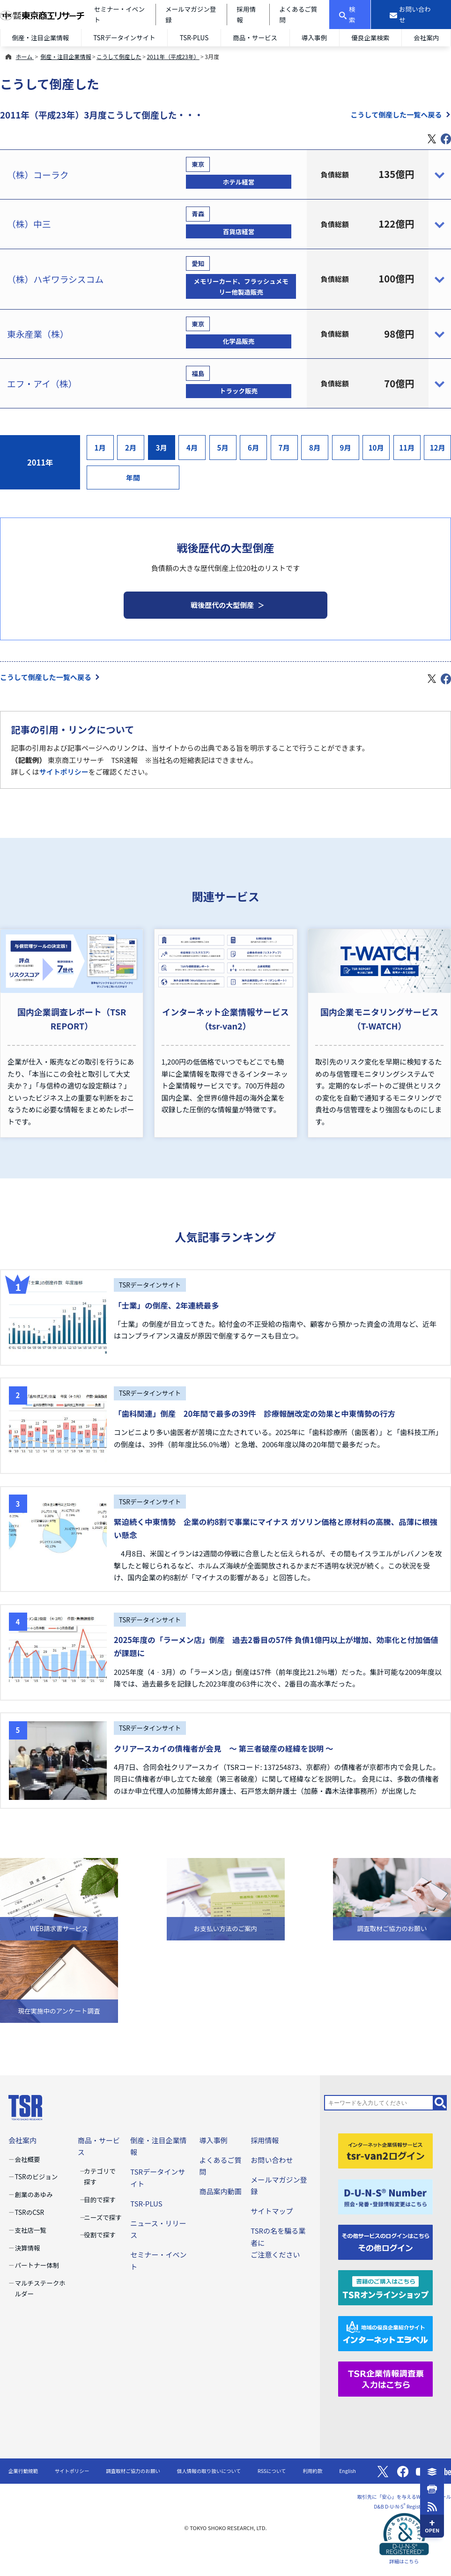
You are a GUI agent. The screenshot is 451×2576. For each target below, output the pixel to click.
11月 (406, 447)
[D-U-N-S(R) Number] (385, 2195)
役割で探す (100, 2234)
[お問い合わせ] (411, 14)
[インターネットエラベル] (385, 2332)
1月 (100, 447)
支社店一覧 (31, 2230)
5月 (223, 447)
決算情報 (27, 2247)
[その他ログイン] (385, 2241)
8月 (314, 447)
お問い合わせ (272, 2160)
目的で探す (100, 2199)
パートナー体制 (37, 2265)
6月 (253, 447)
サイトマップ (272, 2211)
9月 (345, 447)
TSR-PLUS (194, 37)
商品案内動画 (220, 2191)
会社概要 (27, 2159)
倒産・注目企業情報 (40, 37)
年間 (133, 477)
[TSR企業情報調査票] (385, 2378)
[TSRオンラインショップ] (385, 2287)
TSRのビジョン (36, 2176)
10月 (376, 447)
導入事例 (314, 37)
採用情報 (265, 2140)
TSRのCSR (29, 2212)
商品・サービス (255, 37)
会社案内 (426, 37)
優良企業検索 (370, 37)
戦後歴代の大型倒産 (222, 605)
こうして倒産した (118, 56)
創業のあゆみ (34, 2194)
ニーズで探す (103, 2217)
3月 (161, 447)
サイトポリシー (64, 772)
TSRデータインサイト (124, 37)
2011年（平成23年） (173, 56)
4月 (192, 447)
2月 (130, 447)
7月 (284, 447)
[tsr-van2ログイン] (385, 2150)
